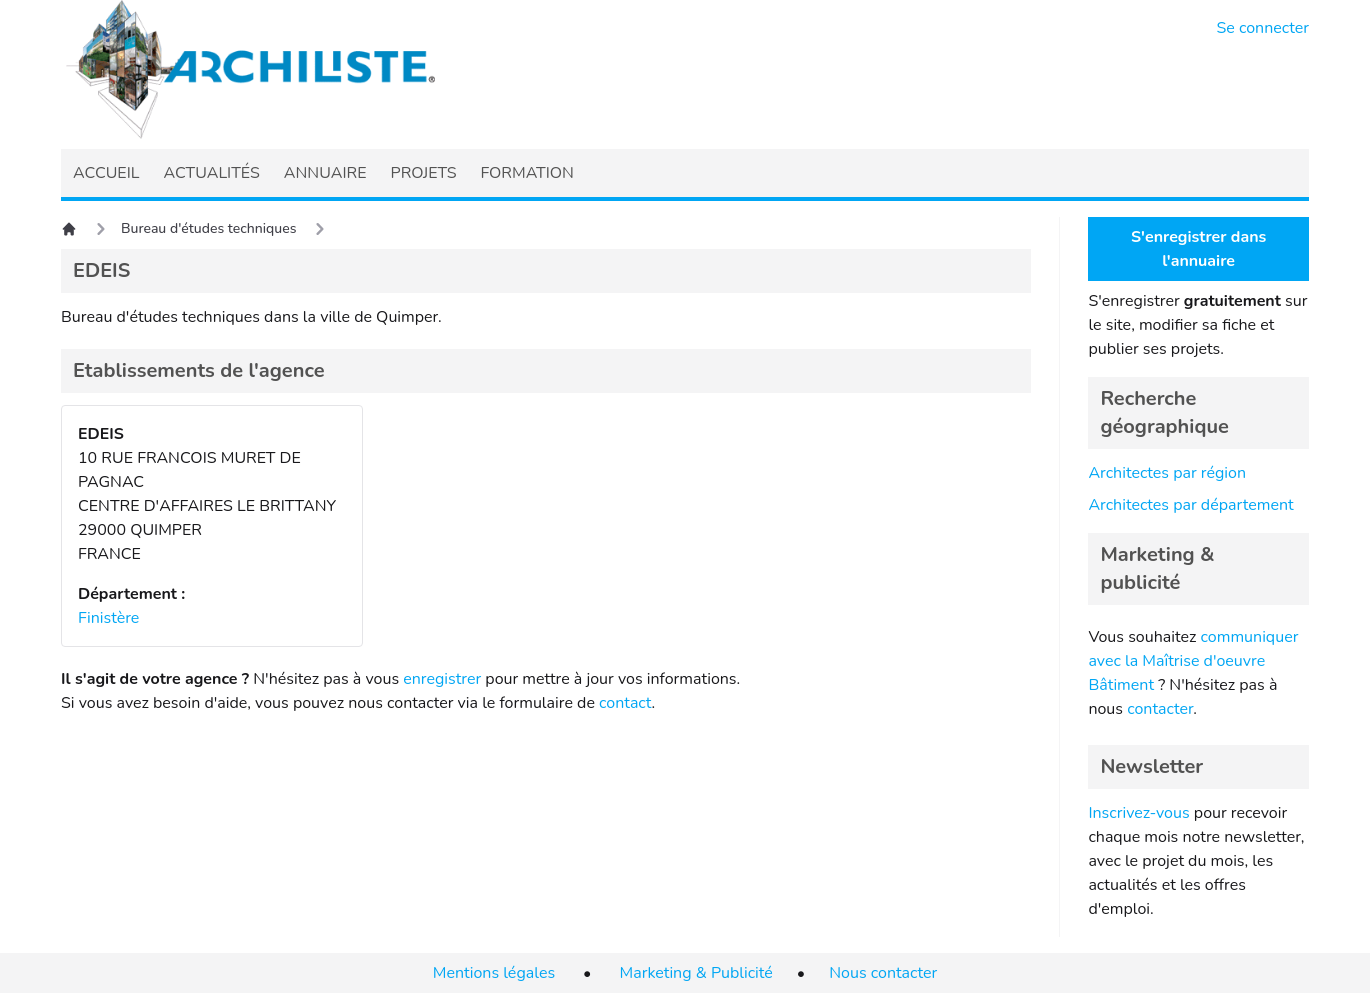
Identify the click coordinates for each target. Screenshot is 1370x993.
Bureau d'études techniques (208, 228)
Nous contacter (883, 973)
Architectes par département (1190, 505)
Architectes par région (1167, 473)
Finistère (108, 618)
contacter (1160, 709)
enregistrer (442, 679)
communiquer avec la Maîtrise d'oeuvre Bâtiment (1193, 661)
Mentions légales (494, 973)
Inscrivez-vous (1138, 813)
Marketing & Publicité (696, 973)
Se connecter (1263, 28)
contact (625, 703)
